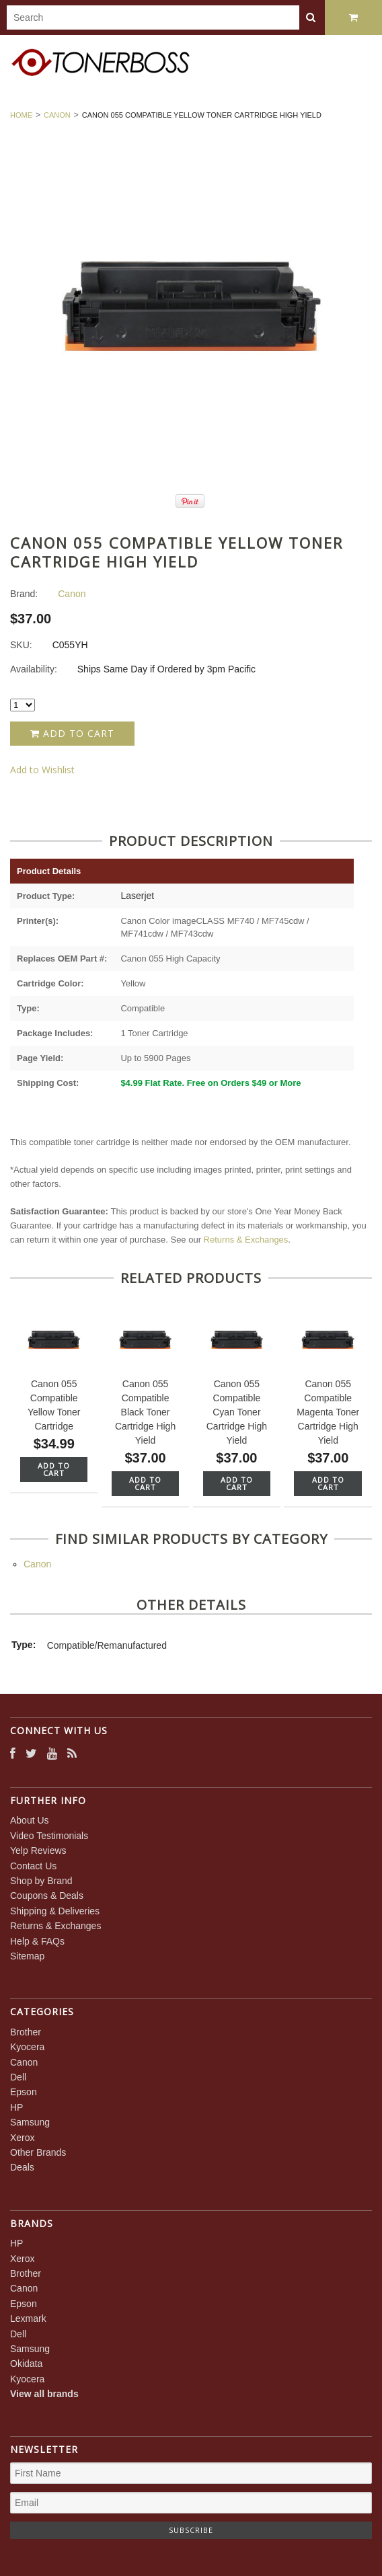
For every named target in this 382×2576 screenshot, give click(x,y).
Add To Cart (54, 1469)
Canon (57, 115)
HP (16, 2107)
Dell (18, 2077)
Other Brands (38, 2152)
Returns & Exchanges (246, 1240)
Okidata (26, 2363)
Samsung (30, 2122)
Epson (23, 2091)
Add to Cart (72, 733)
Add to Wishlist (42, 769)
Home (21, 115)
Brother (25, 2032)
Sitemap (27, 1956)
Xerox (22, 2137)
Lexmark (28, 2318)
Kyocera (27, 2046)
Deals (22, 2167)
